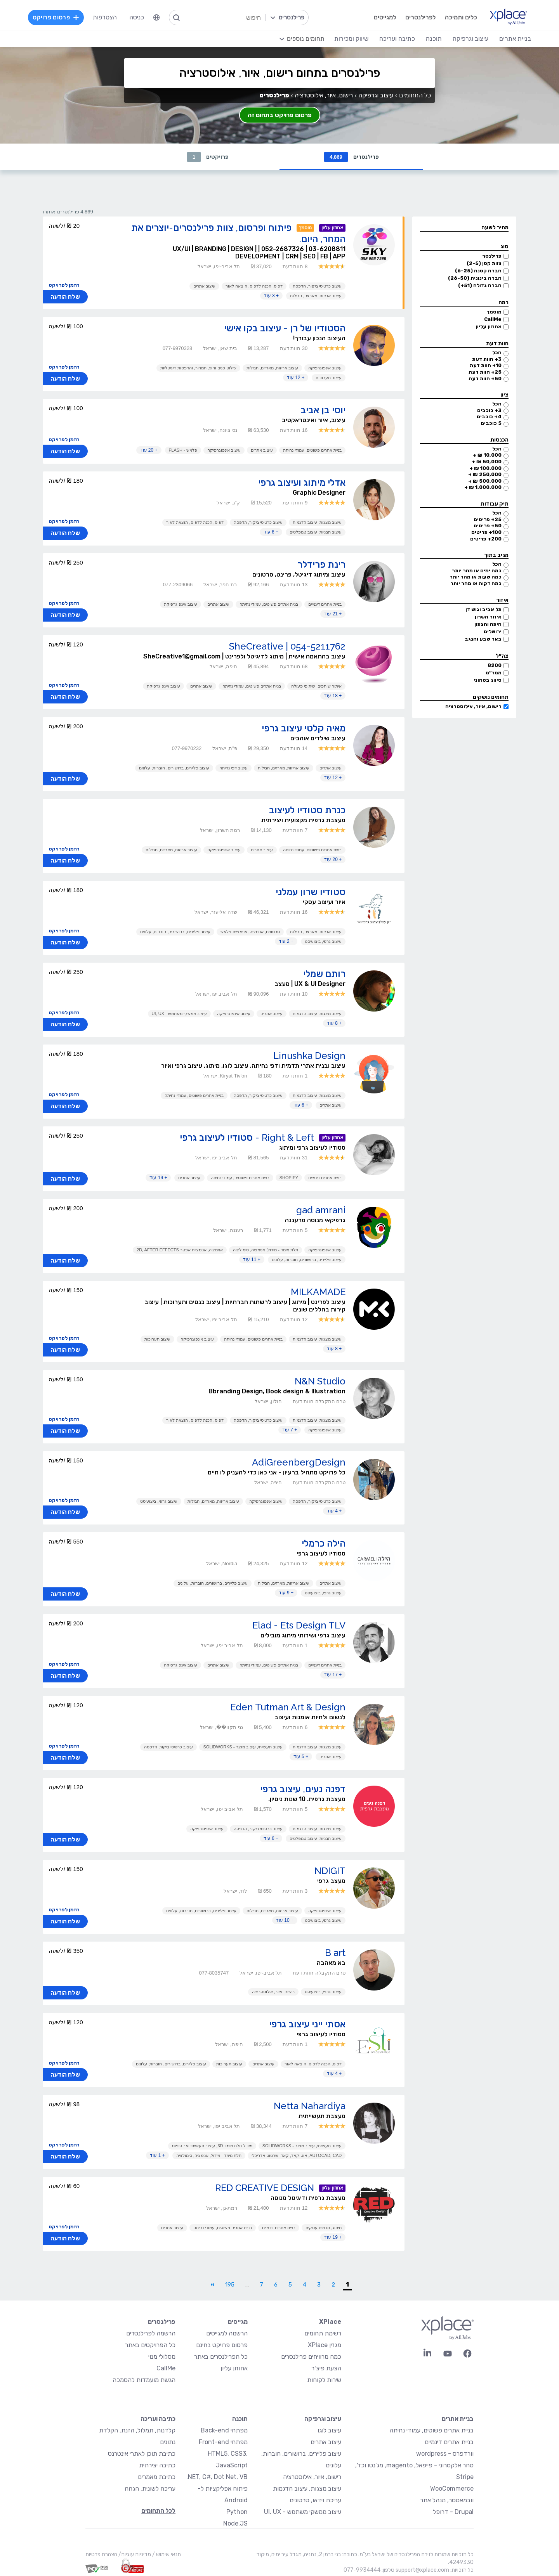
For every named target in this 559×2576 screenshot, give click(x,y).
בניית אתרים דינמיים (325, 604)
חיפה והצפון (488, 624)
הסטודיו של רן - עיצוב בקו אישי (284, 328)
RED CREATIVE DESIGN (264, 2187)
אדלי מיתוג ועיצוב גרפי (301, 482)
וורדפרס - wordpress (445, 2453)
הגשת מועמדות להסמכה (144, 2380)
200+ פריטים (486, 539)
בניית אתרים (458, 2418)
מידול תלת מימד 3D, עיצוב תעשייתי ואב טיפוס (212, 2145)
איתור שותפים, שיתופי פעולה (316, 686)
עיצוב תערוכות (329, 377)
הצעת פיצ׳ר (326, 2368)
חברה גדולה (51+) (480, 285)
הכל (497, 352)
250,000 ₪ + (485, 474)
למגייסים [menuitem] (385, 17)
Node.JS (235, 2523)
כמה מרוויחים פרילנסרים (311, 2356)
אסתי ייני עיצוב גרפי (307, 2024)
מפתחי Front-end (223, 2442)
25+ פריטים (488, 519)
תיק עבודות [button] (495, 504)
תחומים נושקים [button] (491, 697)
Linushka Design (309, 1055)
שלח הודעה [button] (65, 296)
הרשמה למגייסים (227, 2333)
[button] (464, 228)
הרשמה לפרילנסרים (150, 2333)
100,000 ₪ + (485, 468)
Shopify (289, 1177)
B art (335, 1952)
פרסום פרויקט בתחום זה (280, 115)
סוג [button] (504, 246)
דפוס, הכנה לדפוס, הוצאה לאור (254, 286)
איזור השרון (488, 617)
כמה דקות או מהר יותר (476, 583)
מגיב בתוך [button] (496, 555)
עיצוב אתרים (204, 286)
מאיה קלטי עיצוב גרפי (303, 728)
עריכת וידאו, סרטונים (315, 2500)
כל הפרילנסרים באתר (221, 2356)
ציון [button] (504, 395)
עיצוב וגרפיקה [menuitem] (470, 38)
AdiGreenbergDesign (298, 1462)
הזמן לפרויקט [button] (64, 285)
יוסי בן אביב (322, 410)
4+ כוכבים (489, 416)
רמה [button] (503, 302)
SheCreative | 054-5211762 (287, 646)
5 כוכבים (491, 423)
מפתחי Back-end (224, 2430)
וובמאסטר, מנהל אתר (447, 2500)
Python (237, 2511)
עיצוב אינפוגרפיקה (325, 368)
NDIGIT (329, 1870)
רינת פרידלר (321, 564)
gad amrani (320, 1210)
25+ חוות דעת (485, 372)
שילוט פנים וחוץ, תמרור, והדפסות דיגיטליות (198, 368)
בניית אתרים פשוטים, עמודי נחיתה (312, 450)
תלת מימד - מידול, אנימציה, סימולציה (265, 1249)
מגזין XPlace (324, 2345)
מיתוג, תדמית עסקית (324, 2227)
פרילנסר (492, 256)
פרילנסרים (351, 157)
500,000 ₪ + (485, 481)
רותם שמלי (324, 973)
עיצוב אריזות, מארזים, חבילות (316, 295)
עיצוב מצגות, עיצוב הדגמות (317, 522)
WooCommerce (452, 2488)
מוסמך (494, 312)
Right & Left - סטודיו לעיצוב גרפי (247, 1137)
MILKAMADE (318, 1292)
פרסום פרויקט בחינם (222, 2345)
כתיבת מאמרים (156, 2477)
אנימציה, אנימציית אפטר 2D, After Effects (180, 1249)
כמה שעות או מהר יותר (476, 577)
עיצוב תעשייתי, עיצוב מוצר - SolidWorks (243, 1746)
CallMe (493, 319)
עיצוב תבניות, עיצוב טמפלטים (316, 532)
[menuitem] (156, 17)
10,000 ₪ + (487, 455)
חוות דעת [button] (497, 343)
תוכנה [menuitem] (434, 38)
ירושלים (493, 631)
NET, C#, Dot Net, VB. (217, 2477)
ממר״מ (494, 673)
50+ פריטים (488, 525)
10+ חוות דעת (486, 365)
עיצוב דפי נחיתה (233, 768)
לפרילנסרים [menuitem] (420, 17)
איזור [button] (502, 600)
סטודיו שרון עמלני (310, 891)
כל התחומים (415, 95)
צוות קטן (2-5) (484, 263)
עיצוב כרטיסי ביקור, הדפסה (317, 286)
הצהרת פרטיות (101, 2554)
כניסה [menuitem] (136, 17)
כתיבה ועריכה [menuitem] (397, 38)
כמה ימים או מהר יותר (477, 570)
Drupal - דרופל (453, 2511)
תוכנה (240, 2418)
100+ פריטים (486, 532)
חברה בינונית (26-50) (475, 278)
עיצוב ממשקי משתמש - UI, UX (179, 1013)
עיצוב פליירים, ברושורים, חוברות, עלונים (174, 768)
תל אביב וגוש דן (483, 609)
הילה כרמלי (323, 1543)
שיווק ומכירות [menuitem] (351, 38)
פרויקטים (208, 157)
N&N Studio (320, 1381)
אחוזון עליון (489, 326)
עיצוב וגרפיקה (375, 95)
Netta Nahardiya (309, 2106)
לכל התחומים (158, 2510)
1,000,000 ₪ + (483, 487)
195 (229, 2284)
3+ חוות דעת (487, 359)
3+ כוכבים (489, 410)
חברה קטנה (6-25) (478, 271)
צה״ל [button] (502, 656)
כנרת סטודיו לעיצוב (307, 810)
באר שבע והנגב (483, 639)
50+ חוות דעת (485, 378)
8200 (495, 665)
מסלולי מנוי (161, 2356)
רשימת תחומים (322, 2333)
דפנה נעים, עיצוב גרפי (302, 1789)
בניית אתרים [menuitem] (515, 38)
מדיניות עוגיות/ (134, 2554)
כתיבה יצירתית (157, 2465)
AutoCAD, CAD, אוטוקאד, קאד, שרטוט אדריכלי (297, 2155)
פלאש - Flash (183, 450)
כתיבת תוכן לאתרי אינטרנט (141, 2453)
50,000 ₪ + (487, 461)
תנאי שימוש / (166, 2554)
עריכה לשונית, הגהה (150, 2488)
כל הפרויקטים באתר (150, 2345)
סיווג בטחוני (488, 680)
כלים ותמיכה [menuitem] (461, 17)
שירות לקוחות (324, 2380)
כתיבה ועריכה (158, 2418)
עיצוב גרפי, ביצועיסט (323, 941)
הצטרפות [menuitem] (105, 17)
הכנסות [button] (499, 440)
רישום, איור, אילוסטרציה (473, 706)
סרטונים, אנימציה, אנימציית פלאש (250, 931)
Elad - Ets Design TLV (298, 1625)
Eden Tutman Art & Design (287, 1707)
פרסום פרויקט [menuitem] (56, 17)
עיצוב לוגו (329, 2430)
